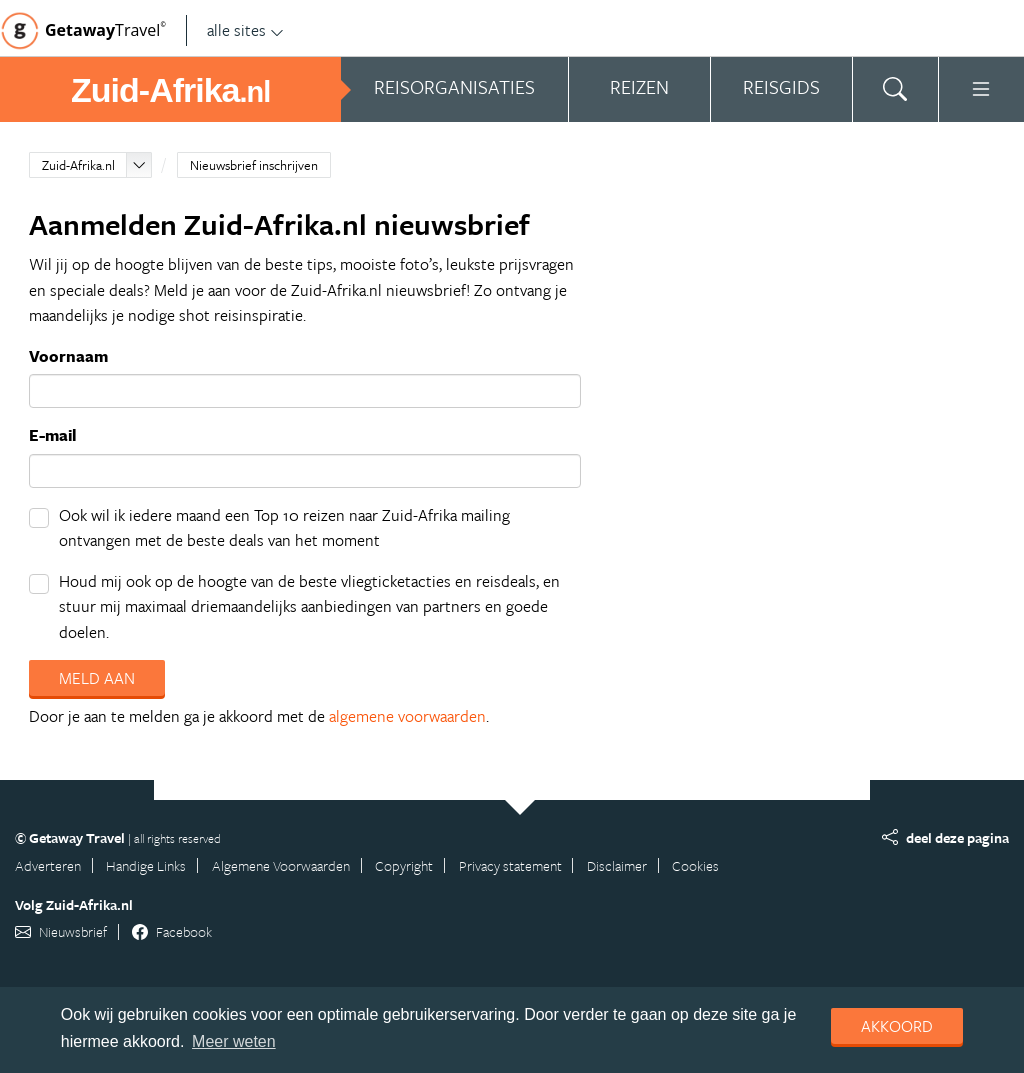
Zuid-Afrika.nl (78, 165)
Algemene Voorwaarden (281, 865)
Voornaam (68, 356)
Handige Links (146, 865)
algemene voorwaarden (407, 716)
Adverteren (48, 865)
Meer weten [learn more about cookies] (234, 1041)
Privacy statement (510, 865)
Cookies (695, 865)
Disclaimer (617, 865)
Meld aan (97, 678)
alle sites (245, 30)
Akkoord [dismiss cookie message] (897, 1026)
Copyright (404, 865)
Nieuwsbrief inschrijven (254, 165)
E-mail (52, 435)
